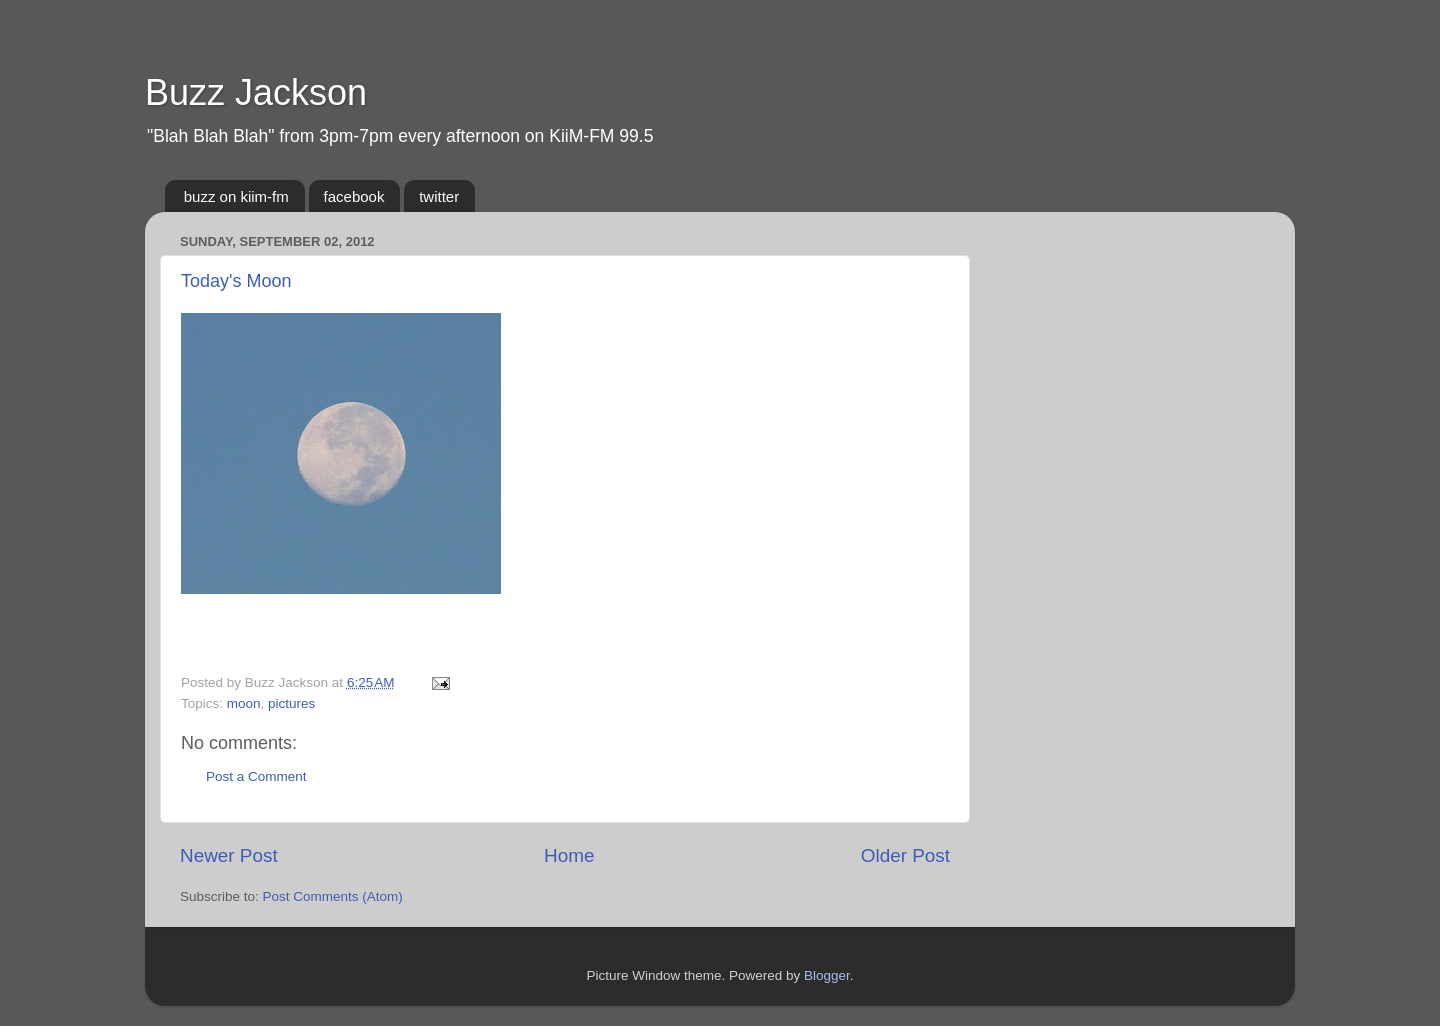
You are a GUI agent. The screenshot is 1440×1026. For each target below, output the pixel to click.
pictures (291, 703)
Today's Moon (236, 281)
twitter (439, 196)
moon (244, 703)
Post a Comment (256, 776)
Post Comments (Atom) (333, 896)
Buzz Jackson (256, 92)
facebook (354, 196)
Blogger (827, 975)
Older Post (905, 855)
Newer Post (229, 855)
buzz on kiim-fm (236, 196)
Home (569, 855)
